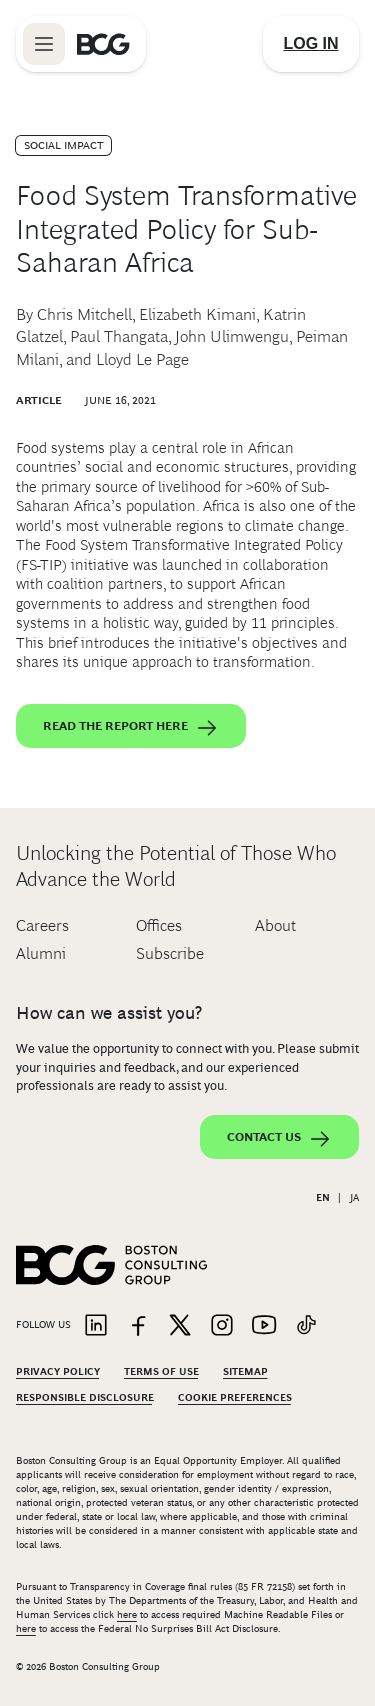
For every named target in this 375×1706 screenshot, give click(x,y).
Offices (159, 925)
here (127, 1614)
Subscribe (170, 953)
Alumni (41, 953)
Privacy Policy (58, 1371)
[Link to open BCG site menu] (44, 44)
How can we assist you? (109, 1013)
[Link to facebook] (138, 1326)
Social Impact (63, 145)
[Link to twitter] (180, 1326)
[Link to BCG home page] (103, 44)
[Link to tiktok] (306, 1326)
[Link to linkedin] (96, 1326)
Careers (42, 925)
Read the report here (131, 728)
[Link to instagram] (222, 1326)
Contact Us (279, 1139)
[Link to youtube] (264, 1326)
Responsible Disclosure (85, 1397)
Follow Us (43, 1324)
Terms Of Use (161, 1371)
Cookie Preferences (235, 1397)
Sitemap (245, 1371)
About (275, 925)
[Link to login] (311, 44)
